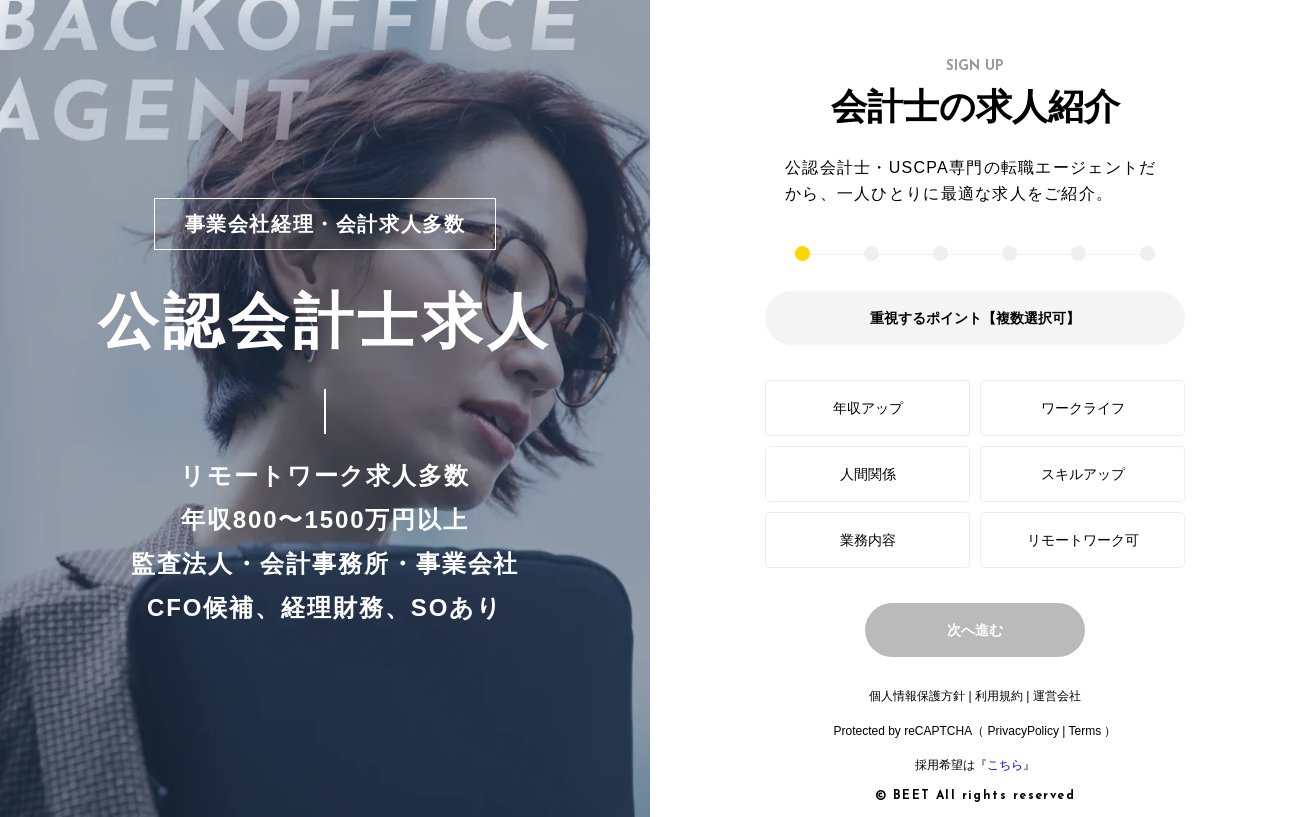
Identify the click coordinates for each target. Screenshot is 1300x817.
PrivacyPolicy (1023, 731)
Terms (1084, 731)
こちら (1005, 765)
